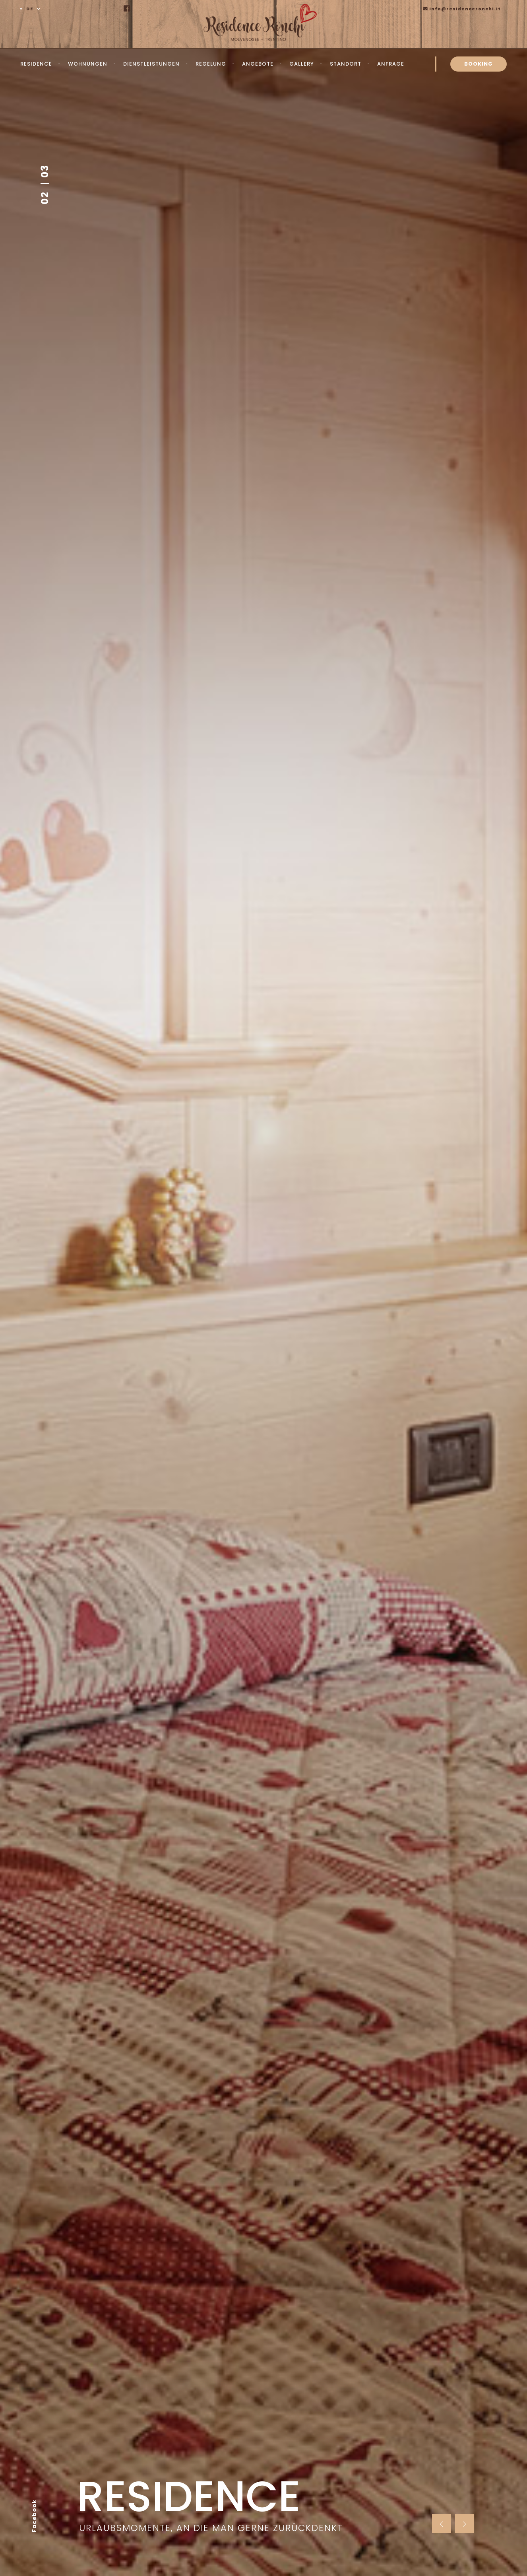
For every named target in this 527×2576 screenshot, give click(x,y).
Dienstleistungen (151, 64)
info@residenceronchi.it (462, 9)
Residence (36, 64)
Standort (345, 64)
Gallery (301, 64)
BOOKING (478, 64)
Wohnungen (87, 64)
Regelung (211, 64)
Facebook (34, 2516)
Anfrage (390, 64)
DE (29, 9)
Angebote (257, 64)
